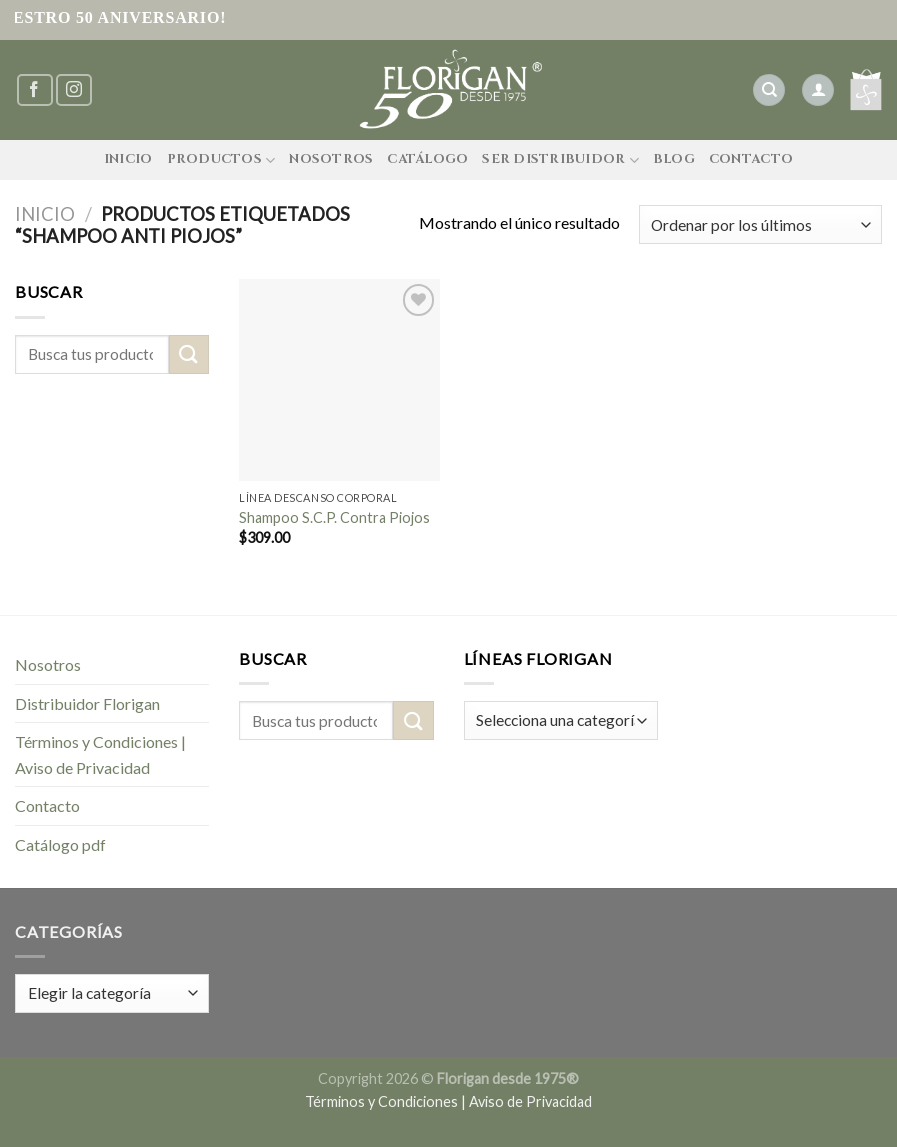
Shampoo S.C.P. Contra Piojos (334, 517)
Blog (674, 159)
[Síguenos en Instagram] (74, 90)
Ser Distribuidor (560, 160)
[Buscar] (769, 90)
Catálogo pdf (60, 844)
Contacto (751, 159)
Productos (221, 160)
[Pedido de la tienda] (760, 224)
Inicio (128, 159)
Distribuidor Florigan (87, 703)
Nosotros (331, 159)
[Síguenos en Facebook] (35, 90)
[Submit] (189, 354)
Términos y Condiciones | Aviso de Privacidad (100, 754)
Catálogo (427, 159)
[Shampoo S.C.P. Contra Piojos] (339, 379)
